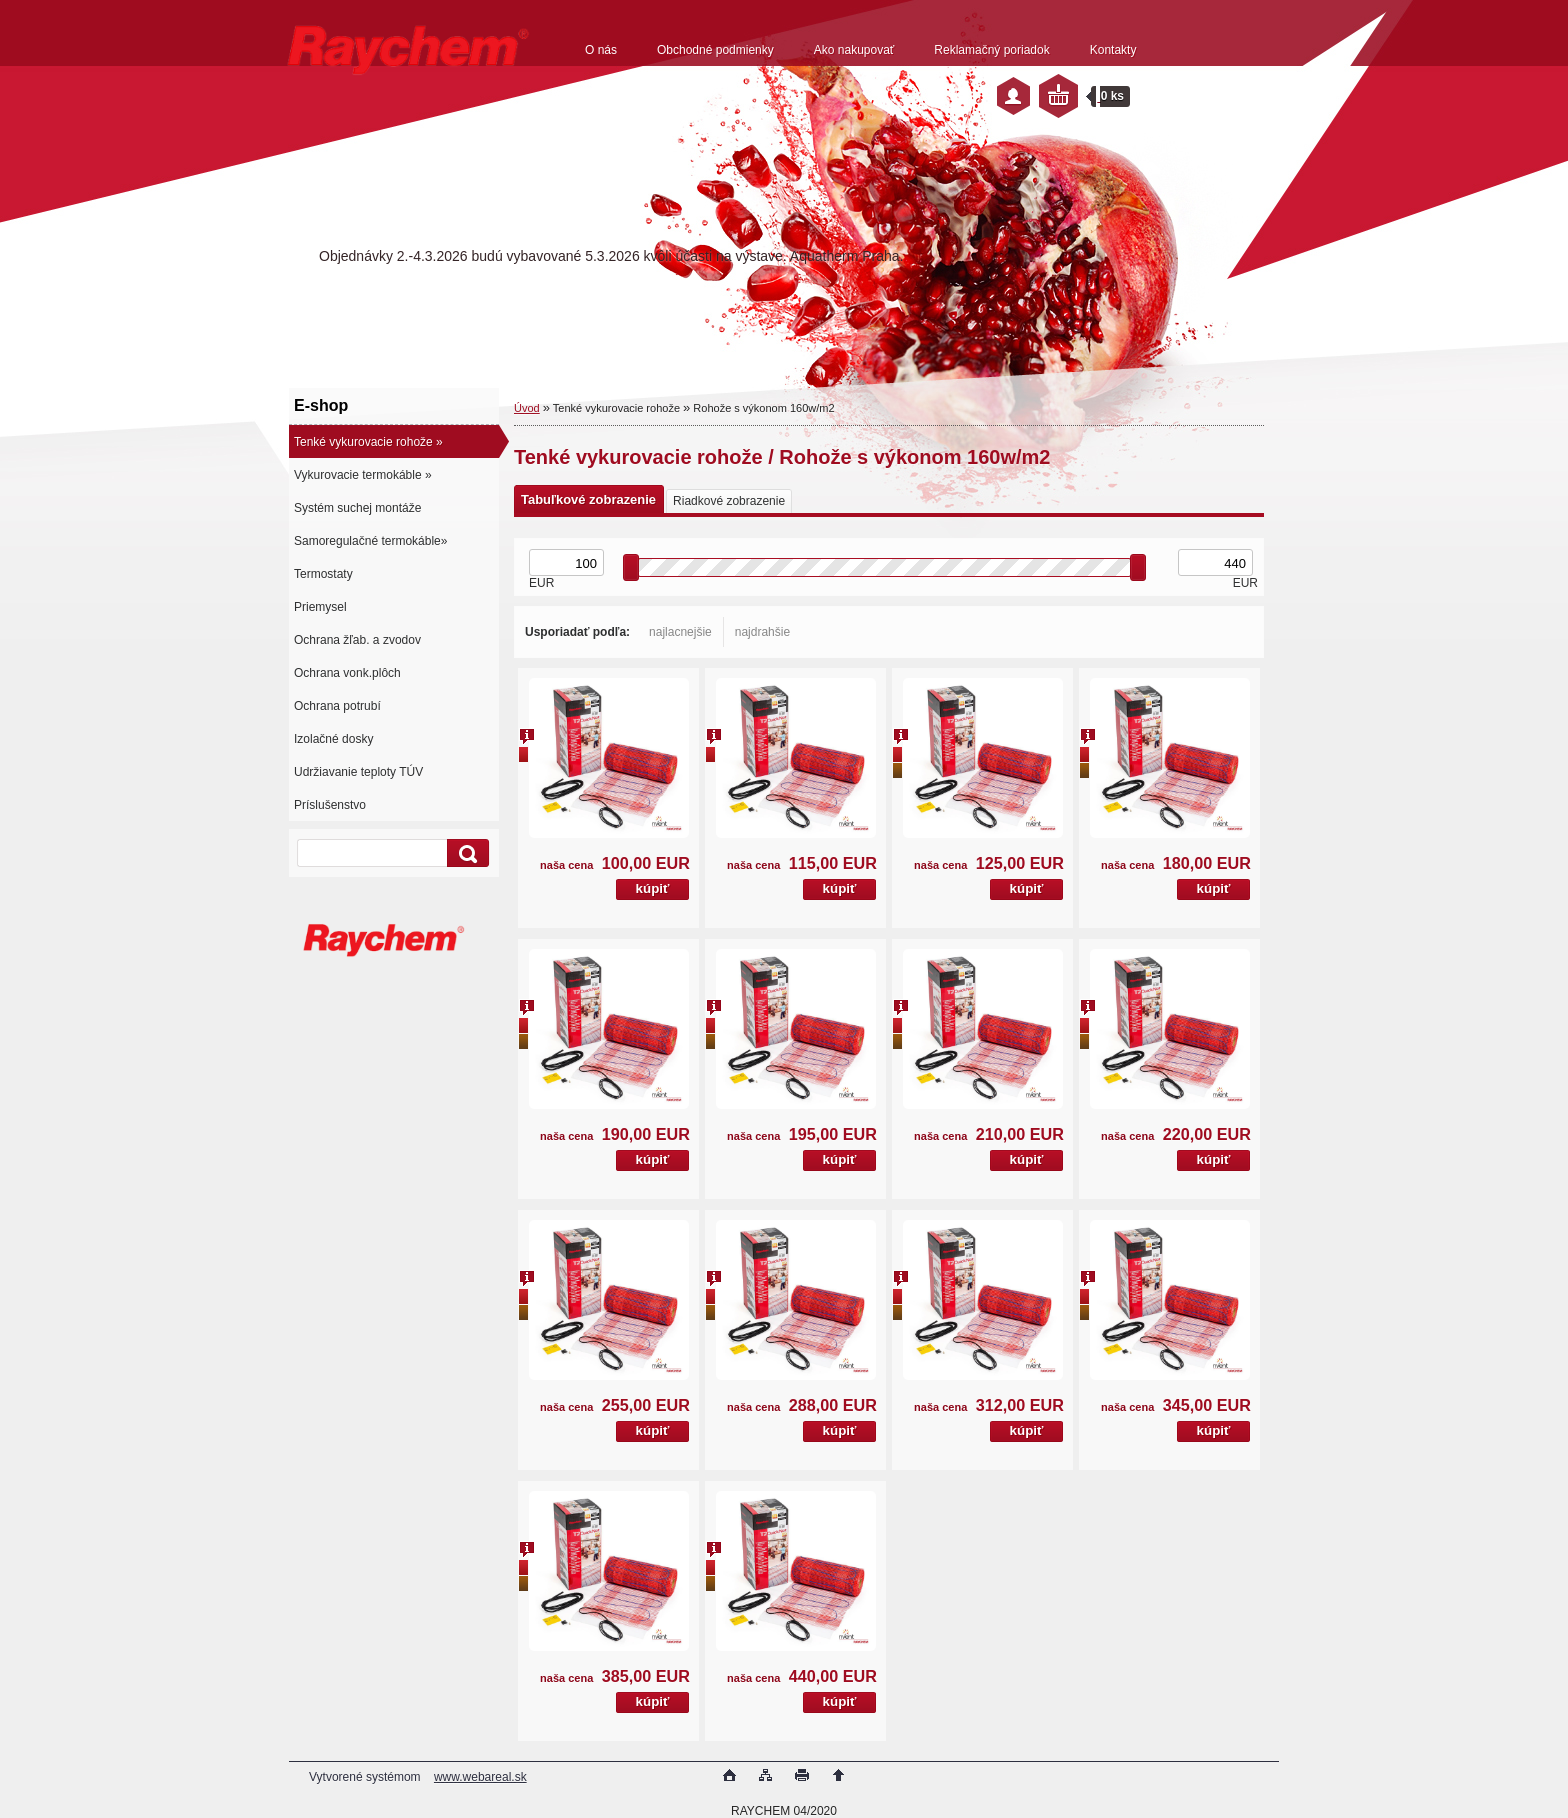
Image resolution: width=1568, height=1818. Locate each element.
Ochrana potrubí (337, 706)
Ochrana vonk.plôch (347, 673)
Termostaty (323, 574)
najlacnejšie (680, 632)
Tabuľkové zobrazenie (588, 499)
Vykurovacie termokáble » (363, 475)
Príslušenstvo (330, 805)
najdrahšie (762, 632)
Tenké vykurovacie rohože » (368, 442)
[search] (465, 853)
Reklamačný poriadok (991, 50)
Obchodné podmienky (715, 50)
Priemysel (320, 607)
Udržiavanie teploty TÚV (358, 772)
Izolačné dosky (333, 739)
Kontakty (1113, 50)
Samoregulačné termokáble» (370, 541)
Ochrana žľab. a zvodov (357, 640)
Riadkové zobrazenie (729, 501)
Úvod (527, 408)
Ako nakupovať (854, 50)
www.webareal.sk (480, 1777)
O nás (601, 50)
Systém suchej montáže (357, 508)
